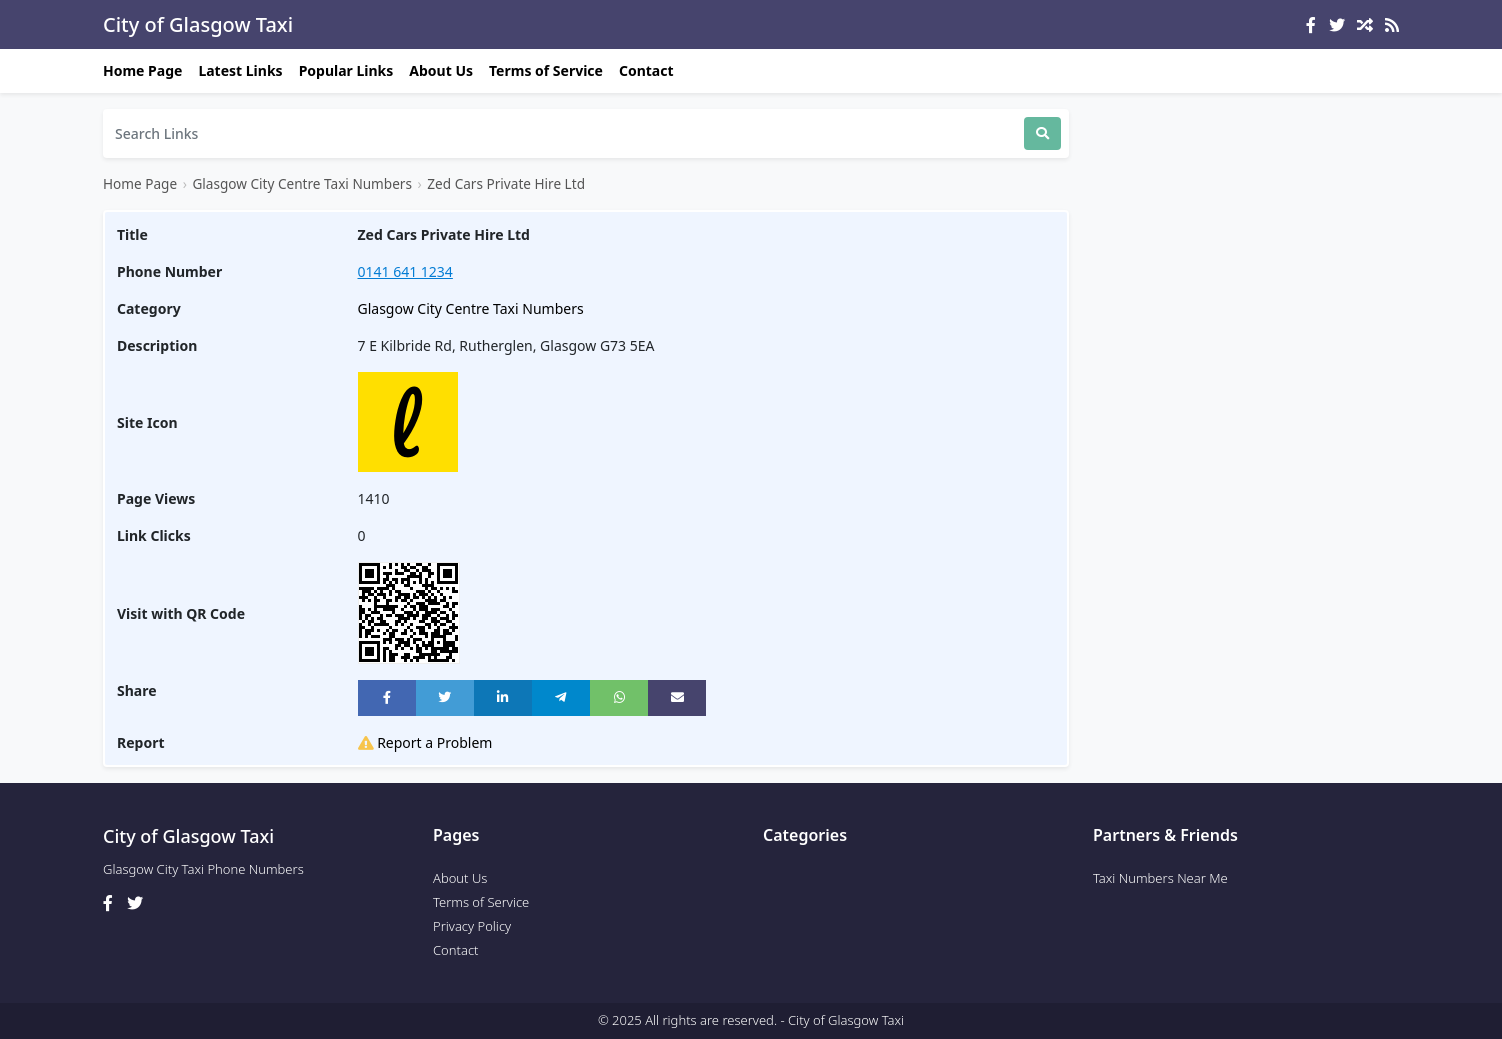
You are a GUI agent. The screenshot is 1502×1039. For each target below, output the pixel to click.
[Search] (563, 133)
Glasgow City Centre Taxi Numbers (302, 183)
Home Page (142, 70)
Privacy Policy (472, 926)
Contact (646, 70)
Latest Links (240, 70)
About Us (441, 70)
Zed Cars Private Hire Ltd (506, 183)
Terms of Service (546, 70)
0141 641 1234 (405, 271)
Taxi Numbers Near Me (1160, 878)
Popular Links (346, 70)
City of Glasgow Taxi (198, 24)
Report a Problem (425, 742)
